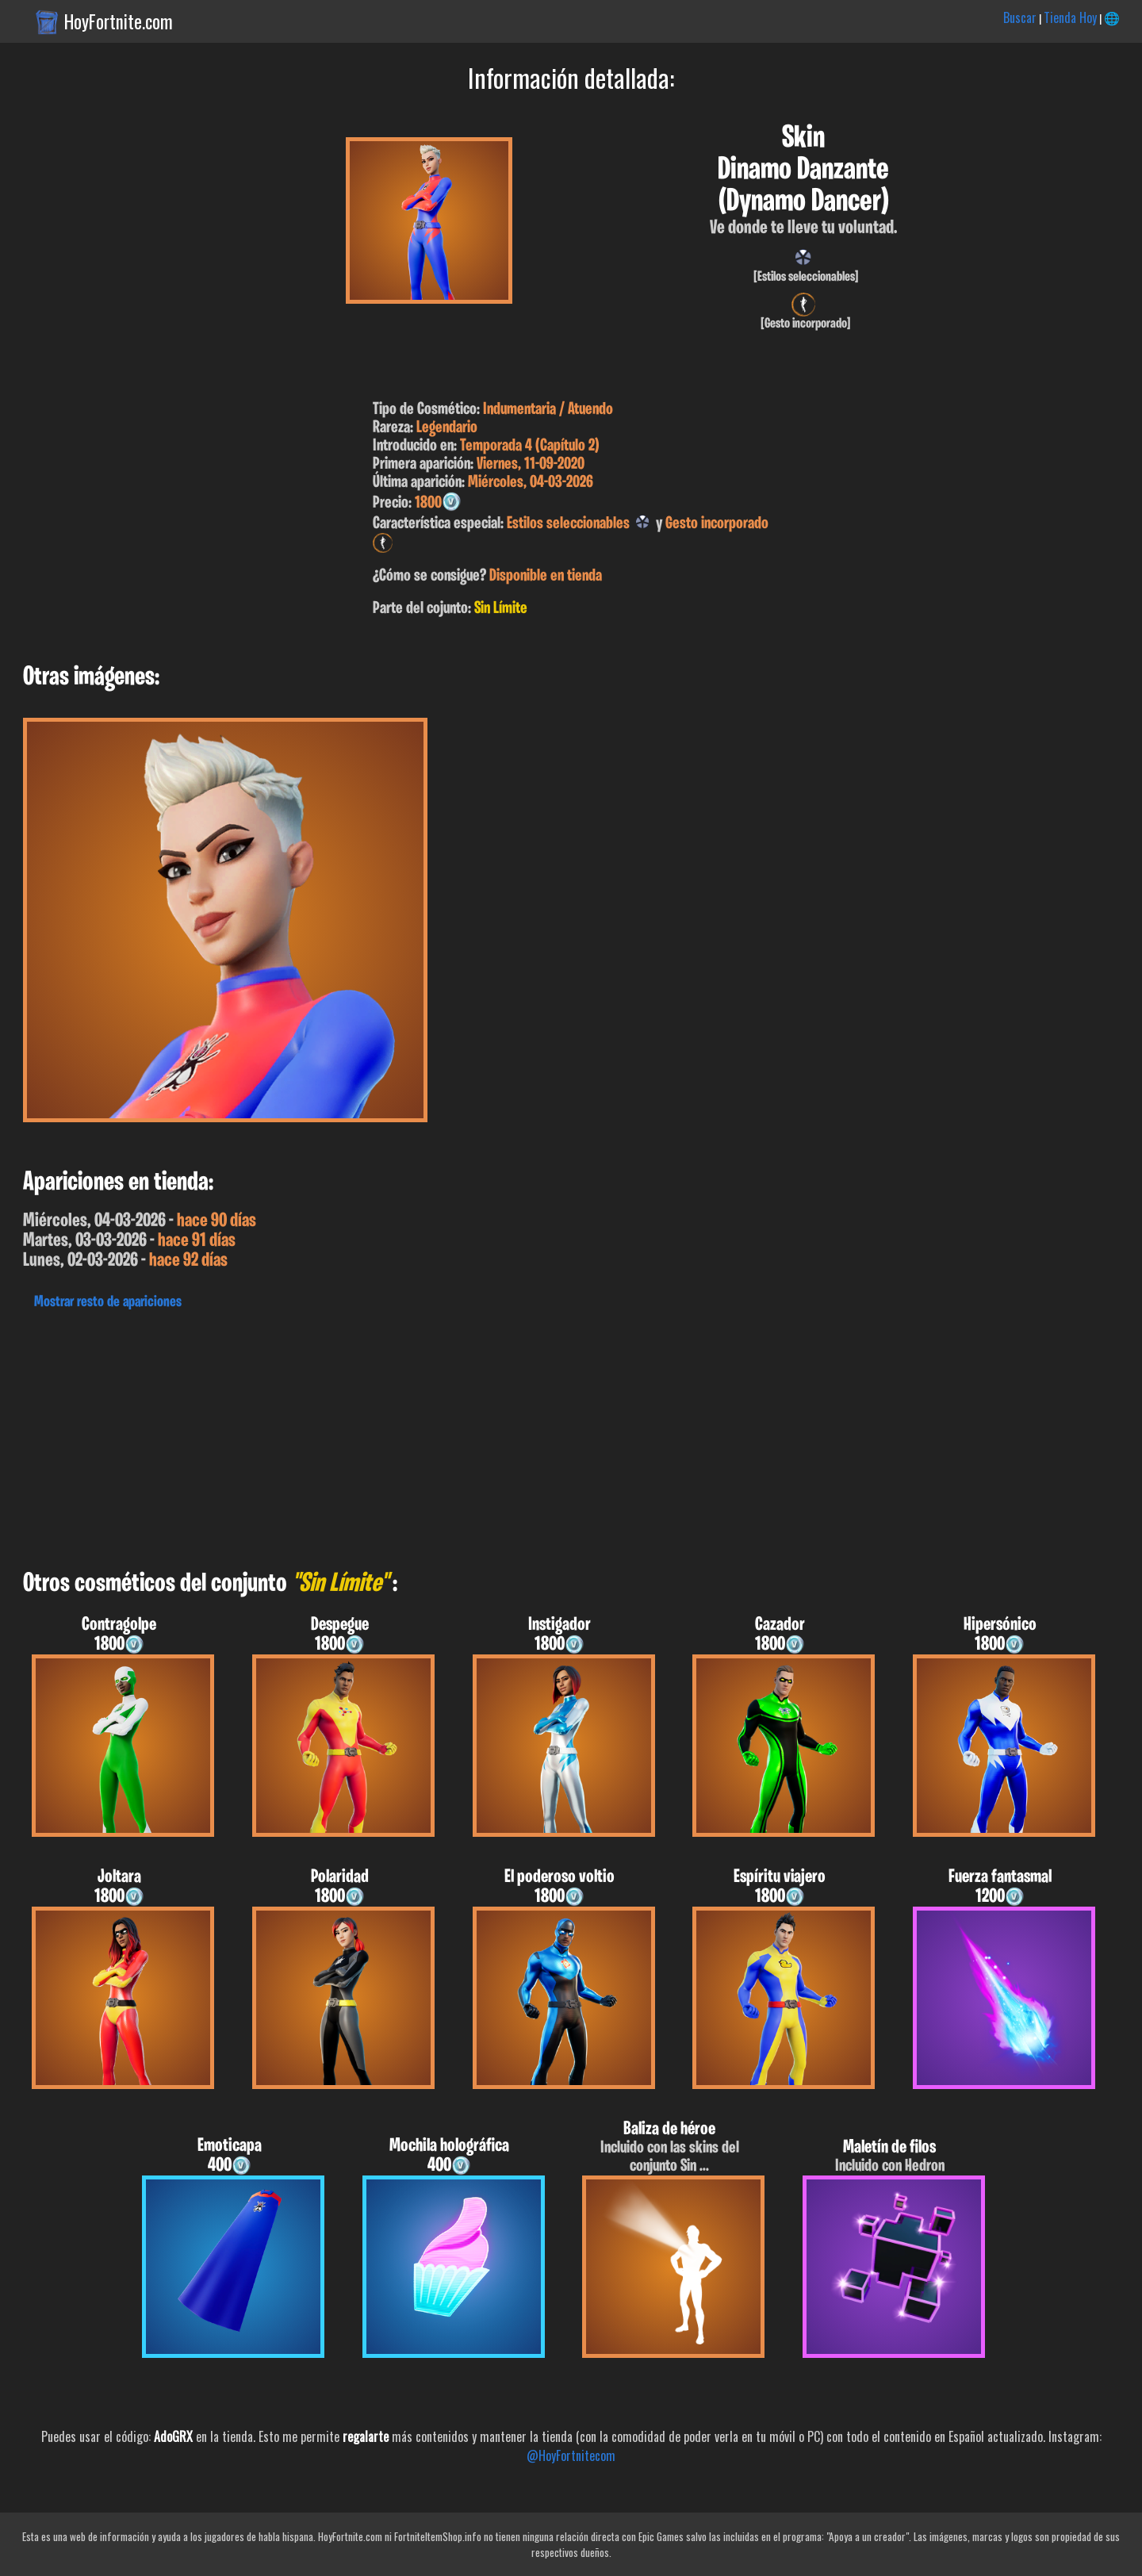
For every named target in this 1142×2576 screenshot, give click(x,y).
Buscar (1020, 17)
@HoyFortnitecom (571, 2455)
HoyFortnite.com (118, 21)
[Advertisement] (476, 1435)
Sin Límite (500, 609)
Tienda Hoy (1070, 17)
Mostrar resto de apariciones (108, 1302)
